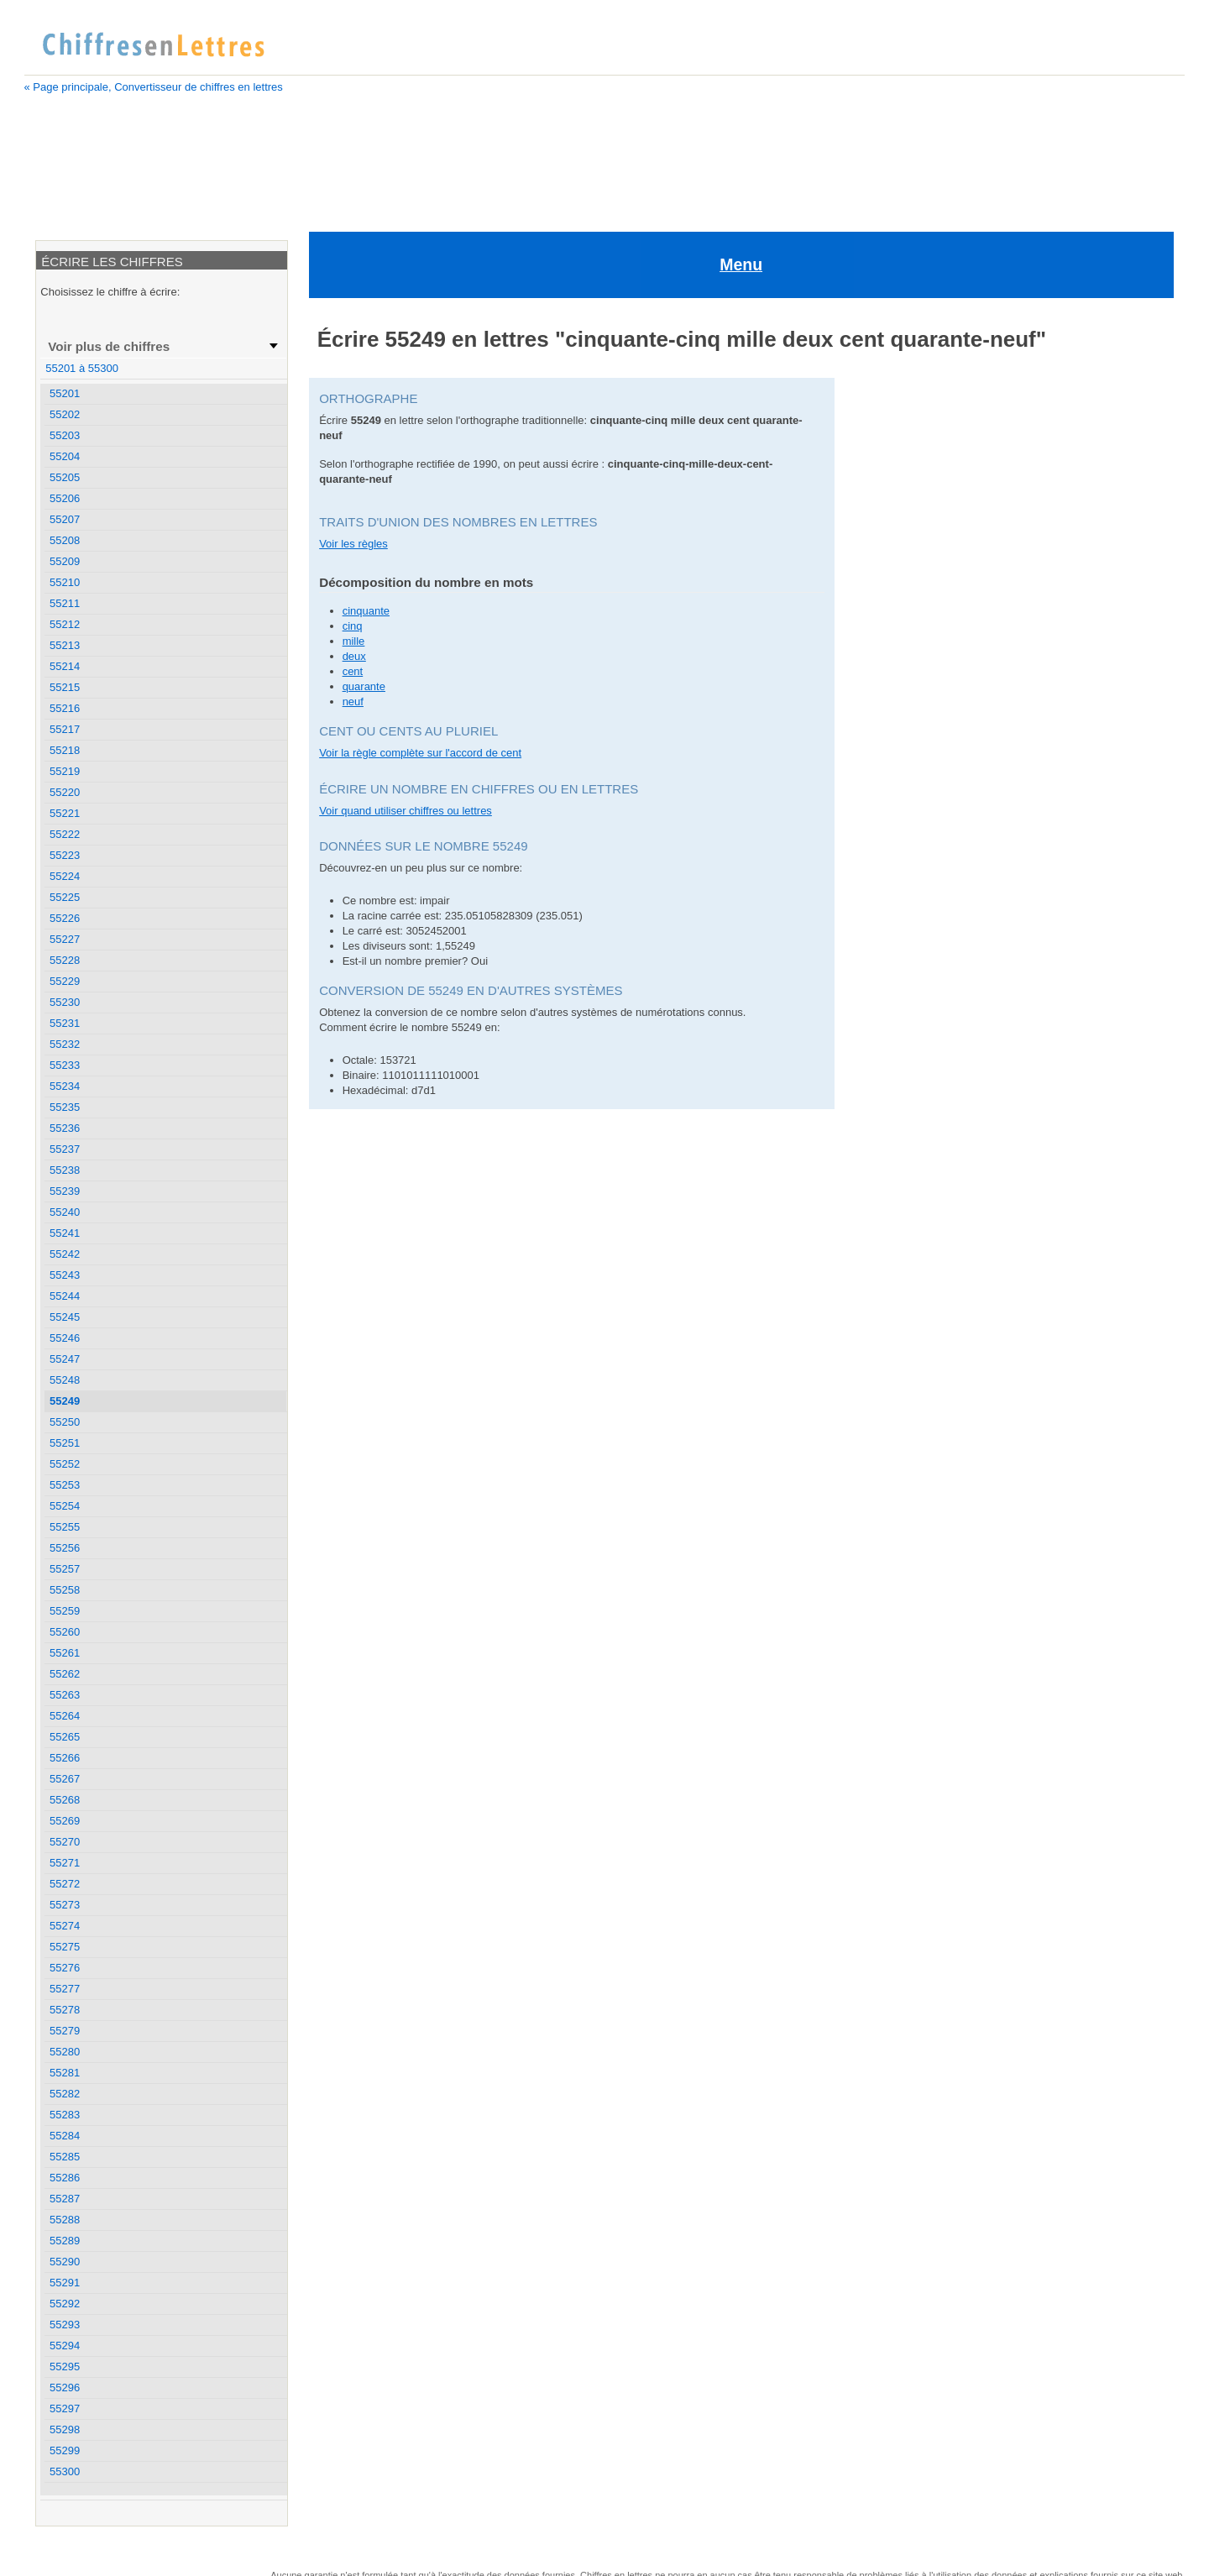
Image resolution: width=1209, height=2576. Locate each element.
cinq (353, 532)
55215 (65, 687)
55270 (65, 1841)
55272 (65, 1883)
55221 (65, 813)
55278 (65, 2009)
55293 (65, 2324)
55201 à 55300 (81, 368)
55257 (65, 1569)
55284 (65, 2135)
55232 (65, 1044)
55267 (65, 1778)
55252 (65, 1464)
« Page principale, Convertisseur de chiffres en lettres (153, 87)
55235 (65, 1107)
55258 (65, 1590)
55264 (65, 1715)
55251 (65, 1443)
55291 (65, 2282)
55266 (65, 1757)
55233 (65, 1065)
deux (354, 563)
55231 (65, 1023)
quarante (364, 593)
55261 (65, 1653)
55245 (65, 1317)
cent (353, 578)
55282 (65, 2093)
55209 (65, 561)
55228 (65, 960)
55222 (65, 834)
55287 (65, 2198)
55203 (65, 435)
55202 (65, 414)
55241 (65, 1233)
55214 (65, 666)
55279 (65, 2030)
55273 (65, 1904)
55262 (65, 1674)
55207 (65, 519)
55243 (65, 1275)
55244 (65, 1296)
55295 (65, 2366)
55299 (65, 2450)
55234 (65, 1086)
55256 (65, 1548)
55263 (65, 1695)
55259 (65, 1611)
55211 (65, 603)
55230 (65, 1002)
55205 (65, 477)
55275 (65, 1946)
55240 (65, 1212)
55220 (65, 792)
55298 (65, 2429)
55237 (65, 1149)
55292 (65, 2303)
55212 (65, 624)
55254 (65, 1506)
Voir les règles (353, 450)
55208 (65, 540)
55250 (65, 1422)
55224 (65, 876)
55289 (65, 2240)
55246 (65, 1338)
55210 (65, 582)
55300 (65, 2471)
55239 (65, 1191)
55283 (65, 2114)
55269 (65, 1820)
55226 (65, 918)
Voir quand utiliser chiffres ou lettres (405, 717)
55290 (65, 2261)
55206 (65, 498)
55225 (65, 897)
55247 (65, 1359)
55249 (65, 1401)
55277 (65, 1988)
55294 (65, 2345)
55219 (65, 771)
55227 (65, 939)
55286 (65, 2177)
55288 (65, 2219)
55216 (65, 708)
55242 (65, 1254)
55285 (65, 2156)
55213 (65, 645)
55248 (65, 1380)
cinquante (366, 517)
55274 (65, 1925)
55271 (65, 1862)
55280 (65, 2051)
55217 (65, 729)
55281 (65, 2072)
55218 (65, 750)
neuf (353, 608)
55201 (65, 393)
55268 (65, 1799)
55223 (65, 855)
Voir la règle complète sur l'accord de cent (420, 659)
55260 (65, 1632)
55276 (65, 1967)
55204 (65, 456)
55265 (65, 1736)
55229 (65, 981)
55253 (65, 1485)
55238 (65, 1170)
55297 (65, 2408)
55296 (65, 2387)
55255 (65, 1527)
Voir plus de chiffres (109, 346)
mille (354, 548)
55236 (65, 1128)
